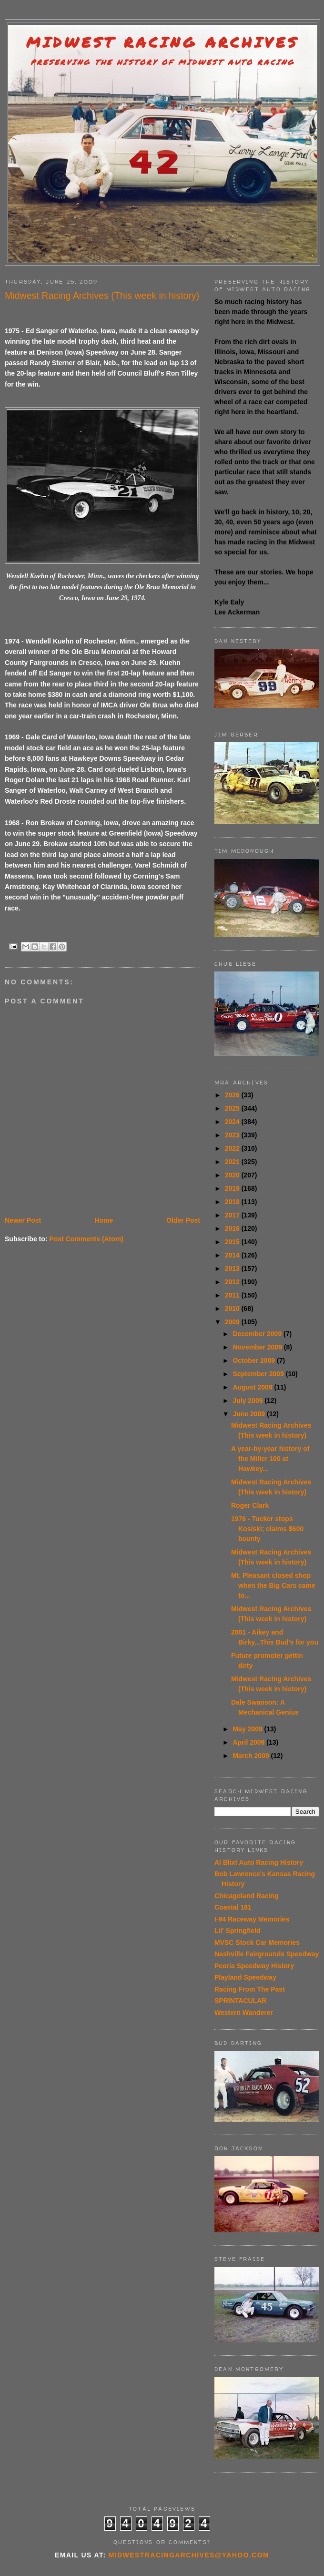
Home (103, 1220)
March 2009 (252, 1755)
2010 (233, 1308)
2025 (233, 1108)
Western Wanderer (243, 2012)
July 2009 (248, 1400)
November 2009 (258, 1347)
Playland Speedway (245, 1977)
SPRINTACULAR (240, 2000)
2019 (233, 1188)
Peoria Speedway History (254, 1966)
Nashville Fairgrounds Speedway (266, 1954)
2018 (233, 1202)
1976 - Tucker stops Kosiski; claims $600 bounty (267, 1529)
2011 (233, 1295)
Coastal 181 (233, 1907)
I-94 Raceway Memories (251, 1919)
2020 (233, 1175)
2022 (233, 1148)
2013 (233, 1268)
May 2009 (248, 1729)
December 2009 (258, 1334)
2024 (233, 1121)
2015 (233, 1242)
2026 (233, 1095)
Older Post (183, 1220)
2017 (233, 1215)
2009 (233, 1322)
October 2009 (255, 1360)
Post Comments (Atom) (86, 1239)
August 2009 (253, 1387)
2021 (233, 1161)
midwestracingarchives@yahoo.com (189, 2555)
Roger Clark (250, 1505)
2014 (233, 1255)
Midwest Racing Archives (162, 42)
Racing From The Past (249, 1989)
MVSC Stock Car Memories (257, 1942)
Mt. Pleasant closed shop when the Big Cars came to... (273, 1585)
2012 (233, 1282)
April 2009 (249, 1742)
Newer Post (23, 1220)
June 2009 (250, 1414)
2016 (233, 1228)
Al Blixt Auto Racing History (258, 1862)
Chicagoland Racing (246, 1896)
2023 (233, 1135)
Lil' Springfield (237, 1930)
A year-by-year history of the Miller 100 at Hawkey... (270, 1458)
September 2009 (259, 1374)
